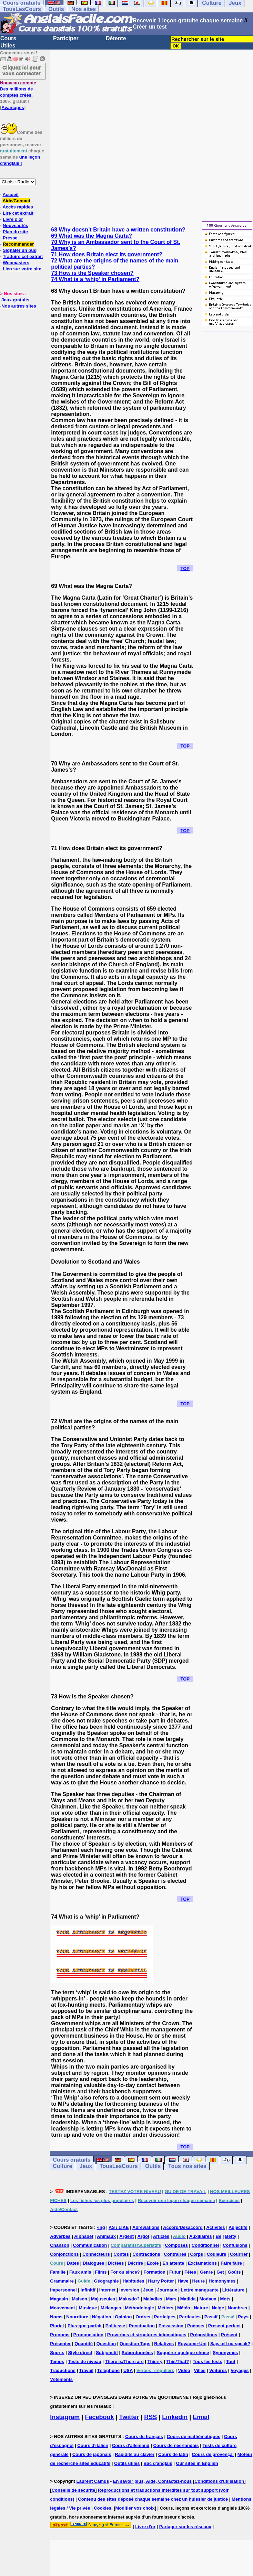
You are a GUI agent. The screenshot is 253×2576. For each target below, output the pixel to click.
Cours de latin (173, 2454)
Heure (198, 2281)
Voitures (218, 2370)
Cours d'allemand (131, 2445)
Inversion (129, 2290)
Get (220, 2272)
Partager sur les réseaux (185, 2526)
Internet (107, 2290)
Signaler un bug (20, 250)
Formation (154, 2272)
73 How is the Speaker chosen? (92, 273)
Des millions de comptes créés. (18, 89)
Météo (183, 2307)
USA (128, 2370)
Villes (199, 2370)
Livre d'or (13, 219)
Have (183, 2281)
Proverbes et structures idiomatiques (146, 2334)
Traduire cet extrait (23, 256)
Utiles (8, 46)
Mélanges (111, 2307)
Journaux (167, 2290)
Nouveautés (15, 225)
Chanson (59, 2245)
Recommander (18, 244)
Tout (230, 2361)
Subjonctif (107, 2352)
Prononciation (88, 2334)
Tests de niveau (84, 2361)
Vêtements (61, 2379)
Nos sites (83, 9)
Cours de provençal (213, 2454)
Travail (86, 2370)
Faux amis (80, 2272)
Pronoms (59, 2334)
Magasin (59, 2298)
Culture (62, 2166)
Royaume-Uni (192, 2343)
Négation (101, 2316)
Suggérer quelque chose (183, 2352)
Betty (230, 2236)
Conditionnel (205, 2245)
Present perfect (224, 2325)
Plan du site (15, 231)
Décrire (135, 2263)
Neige (218, 2307)
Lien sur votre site (22, 268)
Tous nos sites (187, 2166)
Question (106, 2343)
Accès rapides (17, 207)
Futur (175, 2272)
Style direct (80, 2352)
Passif (210, 2316)
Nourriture (77, 2316)
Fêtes (190, 2272)
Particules (190, 2316)
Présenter (60, 2343)
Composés (176, 2245)
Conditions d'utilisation (219, 2481)
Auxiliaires (200, 2236)
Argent (126, 2236)
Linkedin (175, 2417)
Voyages (240, 2370)
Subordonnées (137, 2352)
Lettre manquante (200, 2290)
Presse (10, 237)
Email (201, 2417)
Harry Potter (161, 2281)
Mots (225, 2298)
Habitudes (133, 2281)
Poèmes (195, 2325)
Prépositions (203, 2334)
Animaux (106, 2236)
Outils (56, 9)
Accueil (10, 194)
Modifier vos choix (135, 2508)
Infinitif (88, 2290)
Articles (161, 2236)
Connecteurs (96, 2254)
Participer (66, 38)
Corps (196, 2254)
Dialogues (93, 2263)
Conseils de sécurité (73, 2490)
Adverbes (60, 2236)
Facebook (99, 2417)
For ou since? (125, 2272)
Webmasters (16, 262)
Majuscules (103, 2298)
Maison (79, 2298)
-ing (101, 2227)
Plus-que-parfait (85, 2325)
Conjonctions (64, 2254)
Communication (90, 2245)
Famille (57, 2272)
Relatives (164, 2343)
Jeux (86, 2166)
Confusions (235, 2245)
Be (219, 2236)
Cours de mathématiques (193, 2436)
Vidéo (184, 2370)
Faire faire (231, 2263)
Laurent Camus (93, 2481)
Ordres (142, 2316)
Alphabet (83, 2236)
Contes (121, 2254)
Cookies (102, 2508)
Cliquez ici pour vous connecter (21, 70)
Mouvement (62, 2307)
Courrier (238, 2254)
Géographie (106, 2281)
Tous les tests (207, 2361)
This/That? (177, 2361)
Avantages (12, 107)
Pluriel (57, 2325)
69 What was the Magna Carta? (91, 236)
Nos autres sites (18, 306)
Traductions (62, 2370)
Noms (56, 2316)
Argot (144, 2236)
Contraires (175, 2254)
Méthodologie (139, 2307)
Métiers (166, 2307)
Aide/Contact (16, 200)
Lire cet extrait (18, 213)
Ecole (153, 2263)
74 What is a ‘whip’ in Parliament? (95, 279)
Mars (171, 2298)
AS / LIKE (119, 2227)
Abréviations (146, 2227)
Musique (88, 2307)
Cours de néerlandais (176, 2445)
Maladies (152, 2298)
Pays (243, 2316)
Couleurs (216, 2254)
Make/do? (129, 2298)
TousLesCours (22, 9)
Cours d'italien (92, 2445)
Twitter (129, 2417)
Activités (215, 2227)
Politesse (115, 2325)
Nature (201, 2307)
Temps (57, 2361)
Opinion (123, 2316)
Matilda (188, 2298)
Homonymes (222, 2281)
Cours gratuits (71, 2160)
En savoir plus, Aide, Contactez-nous (152, 2481)
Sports (57, 2352)
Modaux (207, 2298)
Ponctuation (142, 2325)
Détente (116, 38)
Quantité (83, 2343)
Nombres (237, 2307)
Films (101, 2272)
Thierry (154, 2361)
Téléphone (108, 2370)
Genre (206, 2272)
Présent (229, 2334)
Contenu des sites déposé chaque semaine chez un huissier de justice (153, 2499)
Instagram (65, 2417)
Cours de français (144, 2436)
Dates (73, 2263)
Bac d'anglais (157, 2463)
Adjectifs (238, 2227)
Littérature (233, 2290)
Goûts (234, 2272)
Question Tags (135, 2343)
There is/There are (124, 2361)
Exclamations (202, 2263)
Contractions (146, 2254)
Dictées (116, 2263)
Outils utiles (127, 2463)
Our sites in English (197, 2463)
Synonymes (225, 2352)
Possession (171, 2325)
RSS (150, 2417)
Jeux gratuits (15, 299)
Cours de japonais (91, 2454)
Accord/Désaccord (183, 2227)
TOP (185, 568)
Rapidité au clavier (134, 2454)
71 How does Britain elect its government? (106, 254)
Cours (8, 38)
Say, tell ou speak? (230, 2343)
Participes (164, 2316)
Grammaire (62, 2281)
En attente (173, 2263)
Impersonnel (63, 2290)
